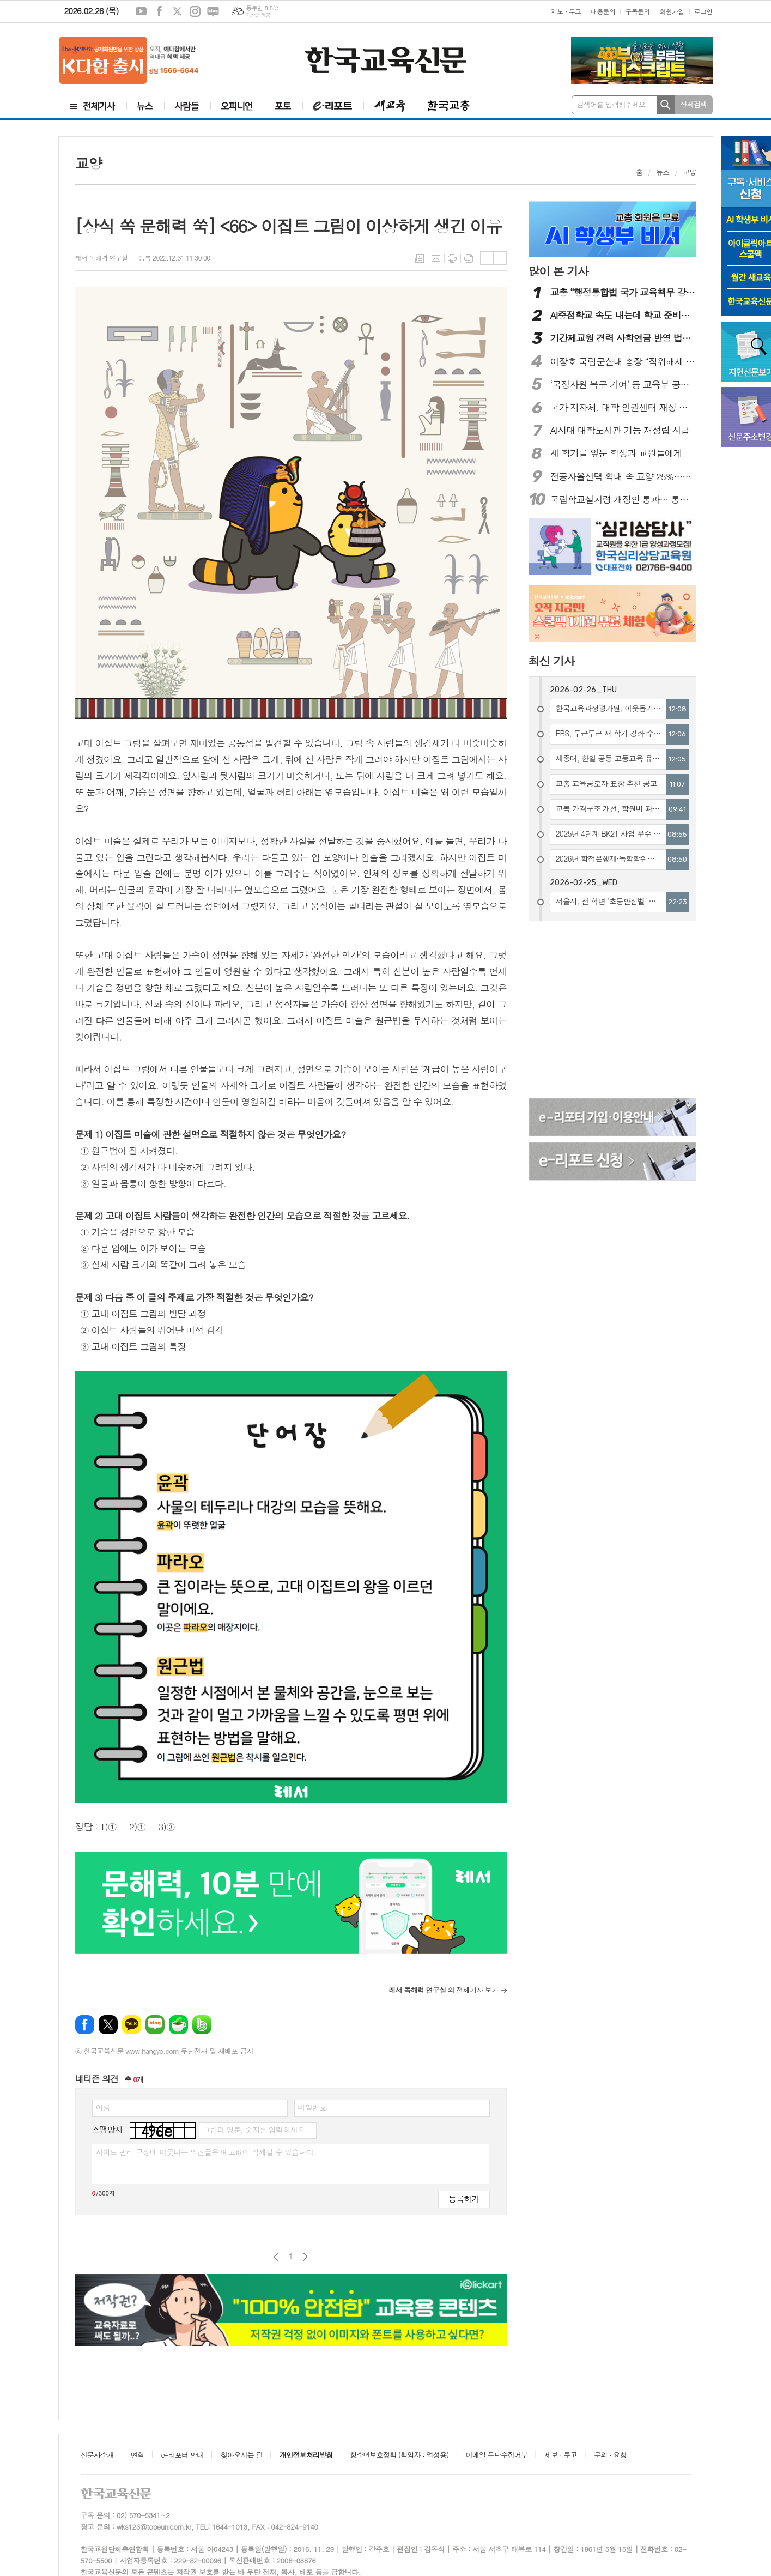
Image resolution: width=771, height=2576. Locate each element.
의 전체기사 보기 (443, 1990)
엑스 (177, 11)
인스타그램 (195, 11)
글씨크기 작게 (500, 258)
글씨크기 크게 (487, 258)
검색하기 (666, 104)
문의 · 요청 (610, 2455)
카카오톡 (131, 2024)
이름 (103, 2107)
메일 (435, 258)
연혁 (137, 2455)
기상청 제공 (258, 15)
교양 (689, 172)
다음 (305, 2257)
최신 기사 (552, 660)
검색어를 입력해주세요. (612, 104)
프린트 (452, 258)
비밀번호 (312, 2107)
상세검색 (693, 104)
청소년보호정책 (399, 2455)
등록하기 (463, 2198)
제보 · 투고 (566, 11)
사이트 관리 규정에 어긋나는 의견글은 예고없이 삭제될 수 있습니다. (206, 2152)
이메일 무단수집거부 (497, 2455)
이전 (276, 2257)
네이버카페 (178, 2024)
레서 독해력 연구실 (101, 257)
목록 (419, 258)
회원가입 (672, 11)
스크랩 (468, 258)
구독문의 (637, 11)
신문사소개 (97, 2455)
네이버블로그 (213, 11)
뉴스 (662, 172)
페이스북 (159, 11)
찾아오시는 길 (242, 2455)
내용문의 (603, 11)
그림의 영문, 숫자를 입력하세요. (255, 2129)
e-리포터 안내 (182, 2455)
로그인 (703, 11)
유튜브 (141, 11)
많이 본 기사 (558, 271)
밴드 (201, 2024)
